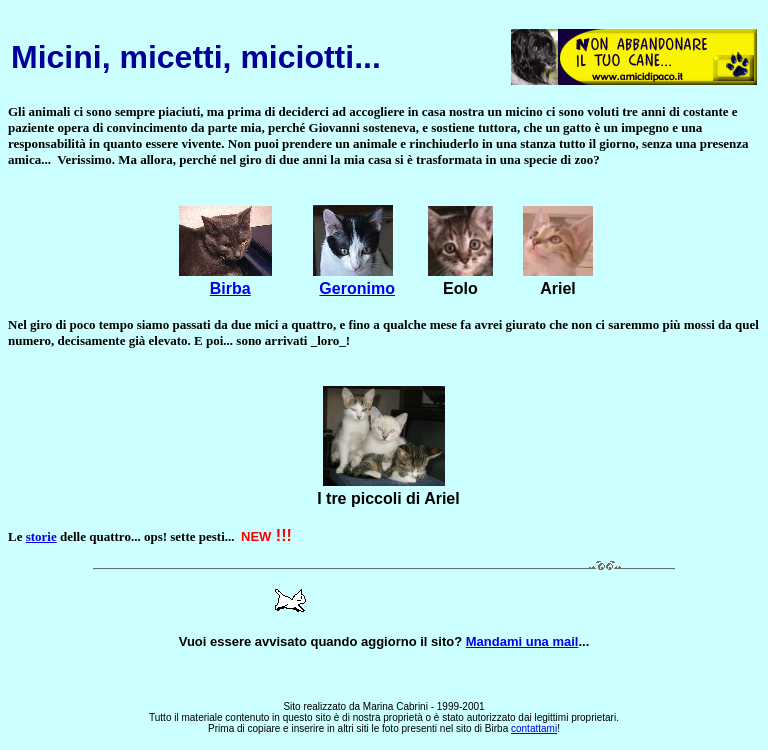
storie (41, 536)
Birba (230, 288)
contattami (534, 728)
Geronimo (357, 288)
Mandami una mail (522, 641)
